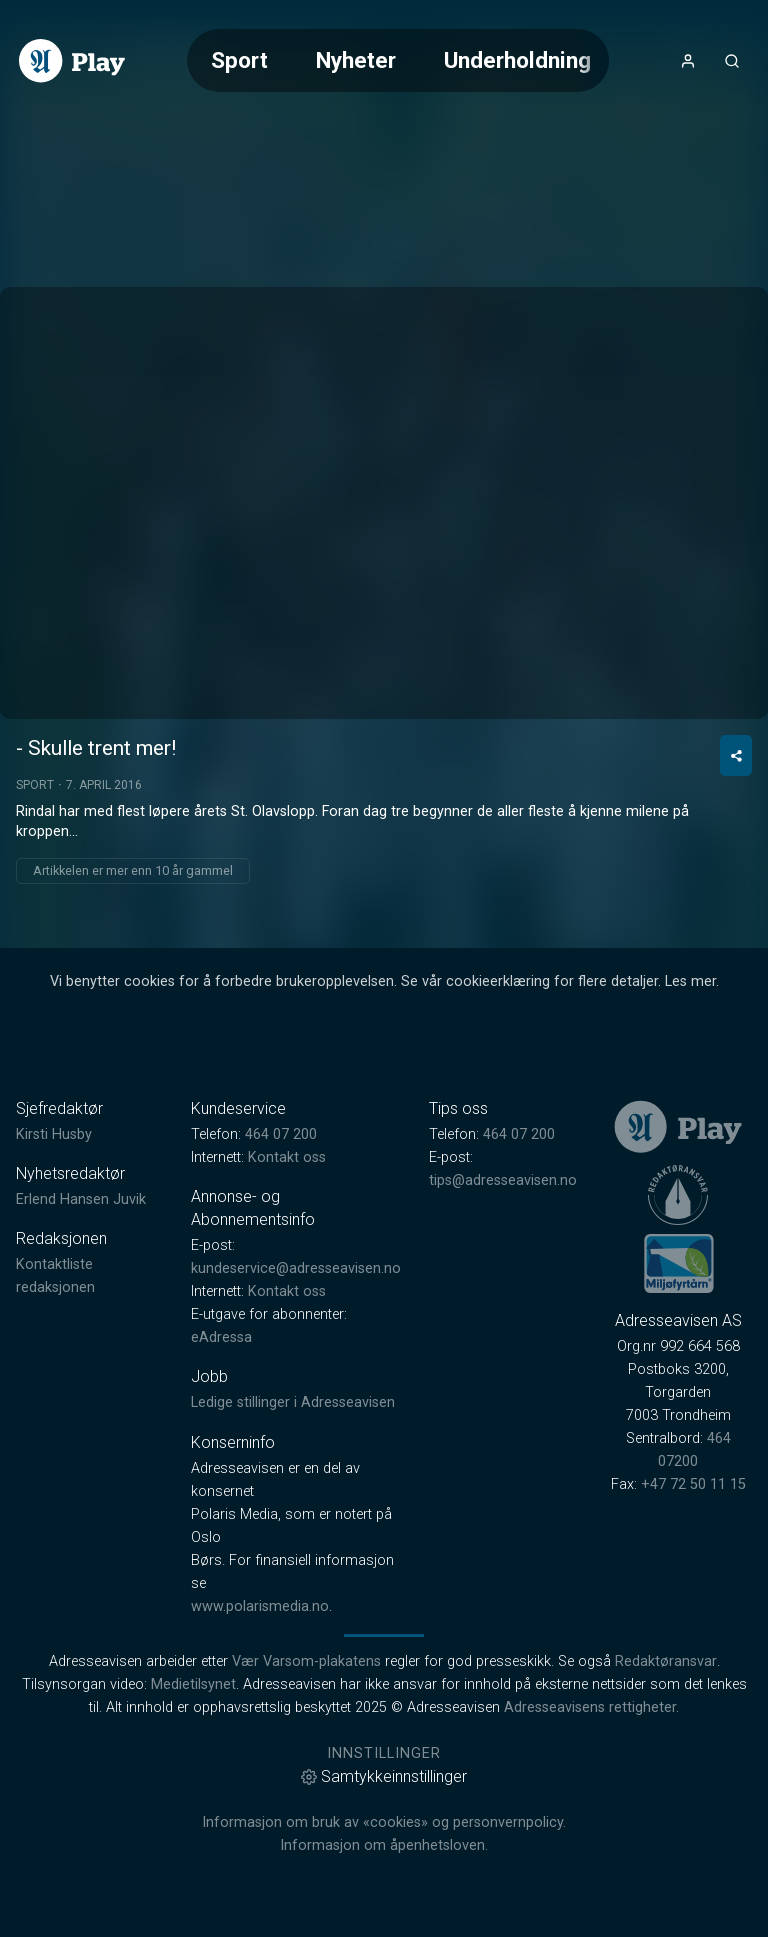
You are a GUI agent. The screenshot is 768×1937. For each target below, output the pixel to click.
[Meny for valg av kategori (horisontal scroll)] (398, 60)
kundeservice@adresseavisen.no (296, 1268)
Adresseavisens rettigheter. (591, 1707)
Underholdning (517, 60)
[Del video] (736, 755)
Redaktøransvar (666, 1661)
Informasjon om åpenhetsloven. (384, 1845)
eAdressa (221, 1337)
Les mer (690, 981)
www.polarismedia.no (260, 1606)
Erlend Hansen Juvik (81, 1199)
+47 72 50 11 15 (693, 1484)
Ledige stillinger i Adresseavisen (293, 1402)
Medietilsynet (193, 1684)
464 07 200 (281, 1134)
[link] (72, 61)
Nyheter (356, 60)
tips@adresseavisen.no (503, 1180)
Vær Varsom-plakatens (306, 1661)
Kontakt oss (287, 1157)
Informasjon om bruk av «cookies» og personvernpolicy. (384, 1822)
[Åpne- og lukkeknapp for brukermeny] (688, 61)
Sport (239, 60)
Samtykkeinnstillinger (384, 1776)
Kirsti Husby (54, 1134)
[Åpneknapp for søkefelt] (732, 61)
